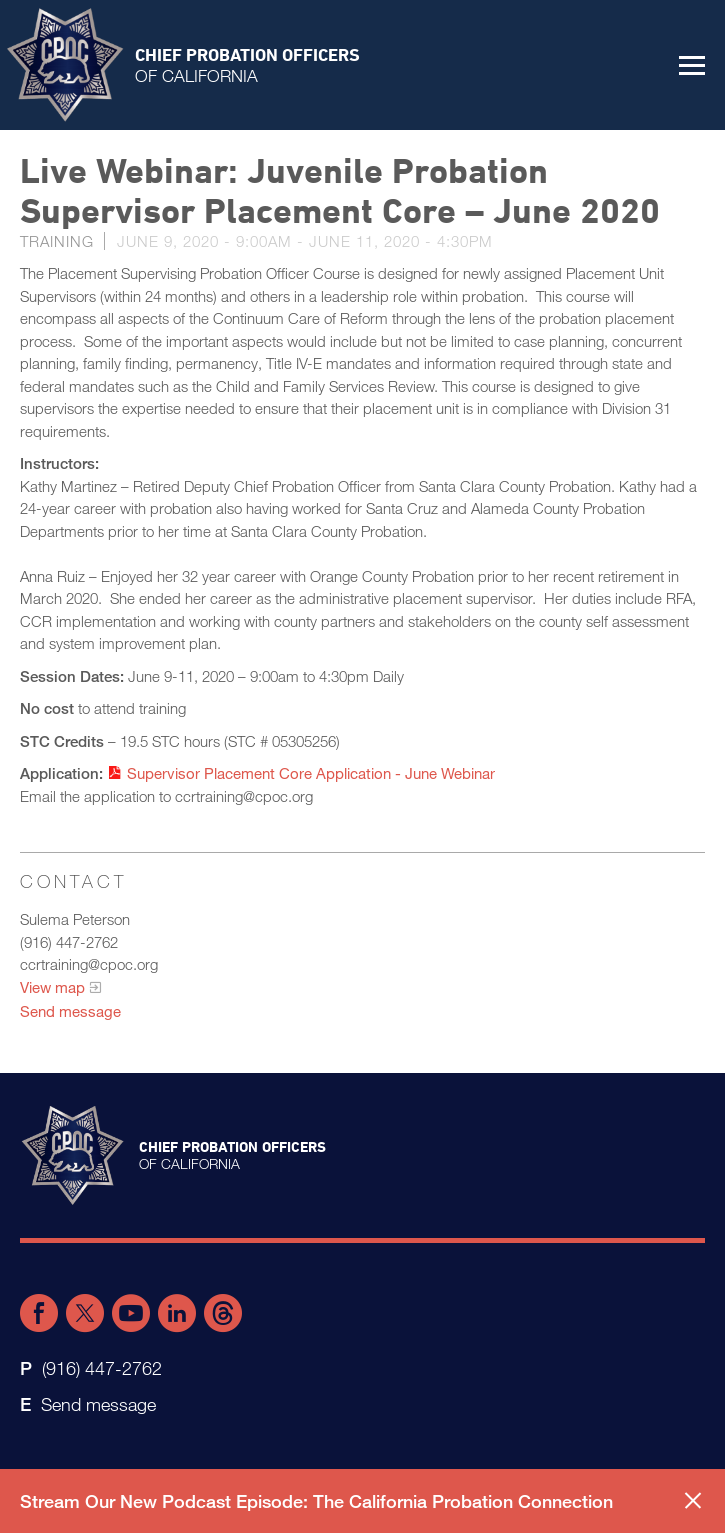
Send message (70, 1011)
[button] (692, 65)
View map (52, 987)
